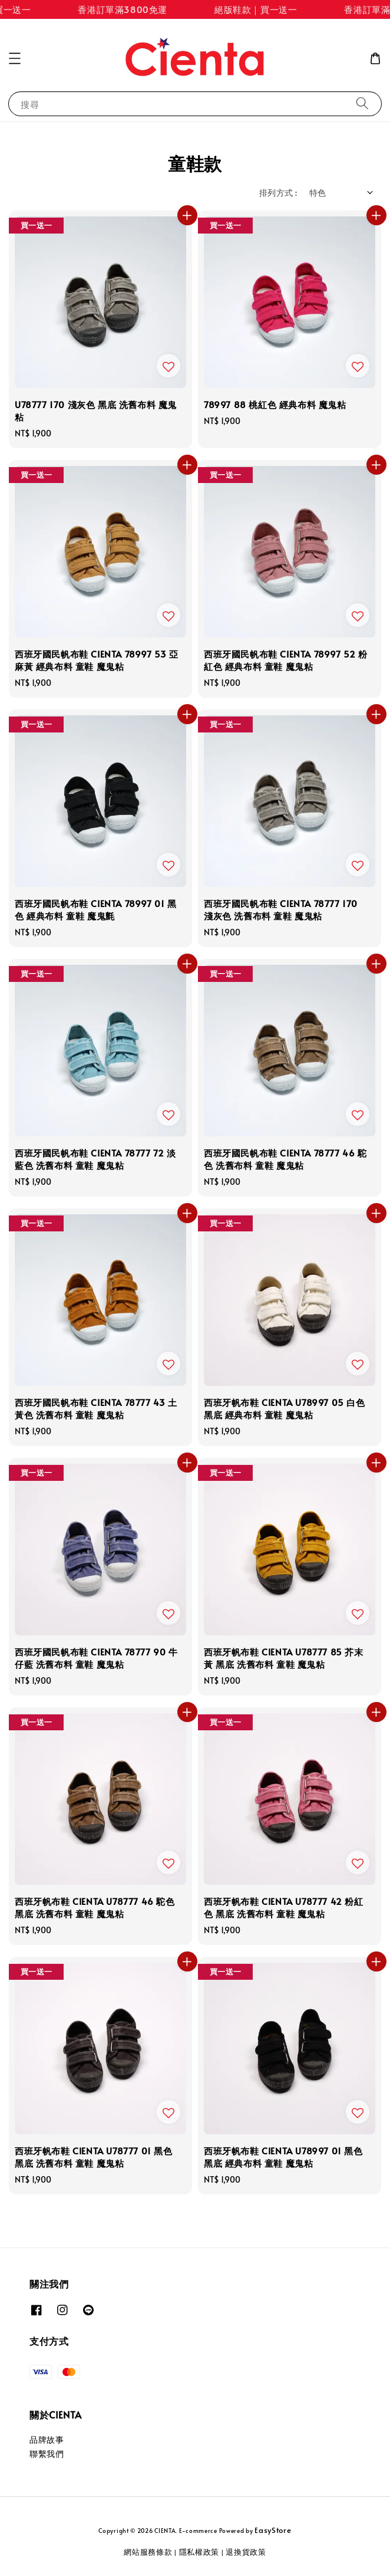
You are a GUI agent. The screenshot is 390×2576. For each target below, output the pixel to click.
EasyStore (273, 2530)
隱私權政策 (199, 2552)
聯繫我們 (46, 2453)
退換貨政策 (246, 2552)
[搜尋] (362, 103)
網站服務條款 (148, 2552)
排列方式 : (278, 192)
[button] (15, 58)
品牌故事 (46, 2439)
